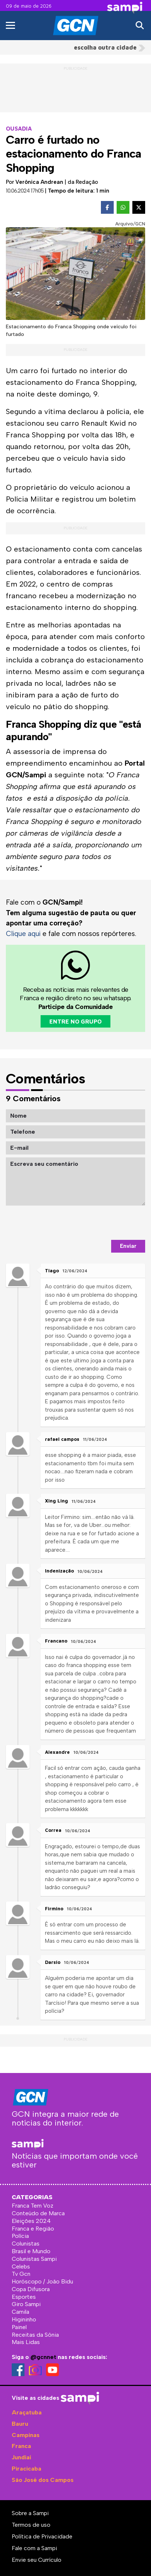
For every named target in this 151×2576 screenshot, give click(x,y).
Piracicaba (26, 2468)
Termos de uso (31, 2524)
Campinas (25, 2435)
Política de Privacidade (42, 2536)
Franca (21, 2445)
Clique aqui (23, 933)
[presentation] (89, 1222)
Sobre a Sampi (30, 2513)
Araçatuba (27, 2412)
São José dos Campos (42, 2479)
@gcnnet (43, 2356)
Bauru (20, 2423)
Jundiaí (21, 2457)
